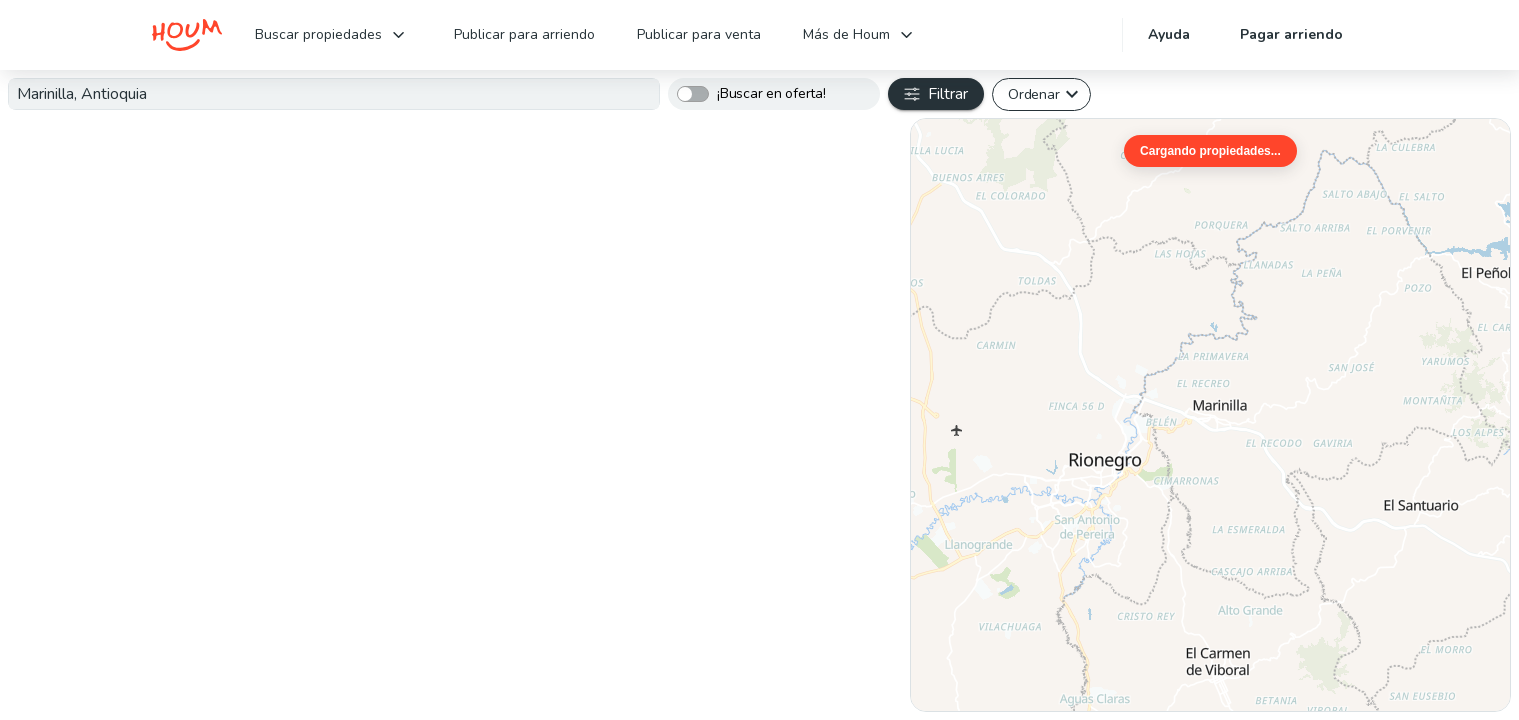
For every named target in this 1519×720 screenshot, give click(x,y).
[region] (1210, 415)
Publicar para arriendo (524, 34)
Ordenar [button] (1033, 94)
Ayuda (1169, 34)
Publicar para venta (699, 34)
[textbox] (334, 94)
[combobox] (334, 94)
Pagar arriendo (1291, 34)
